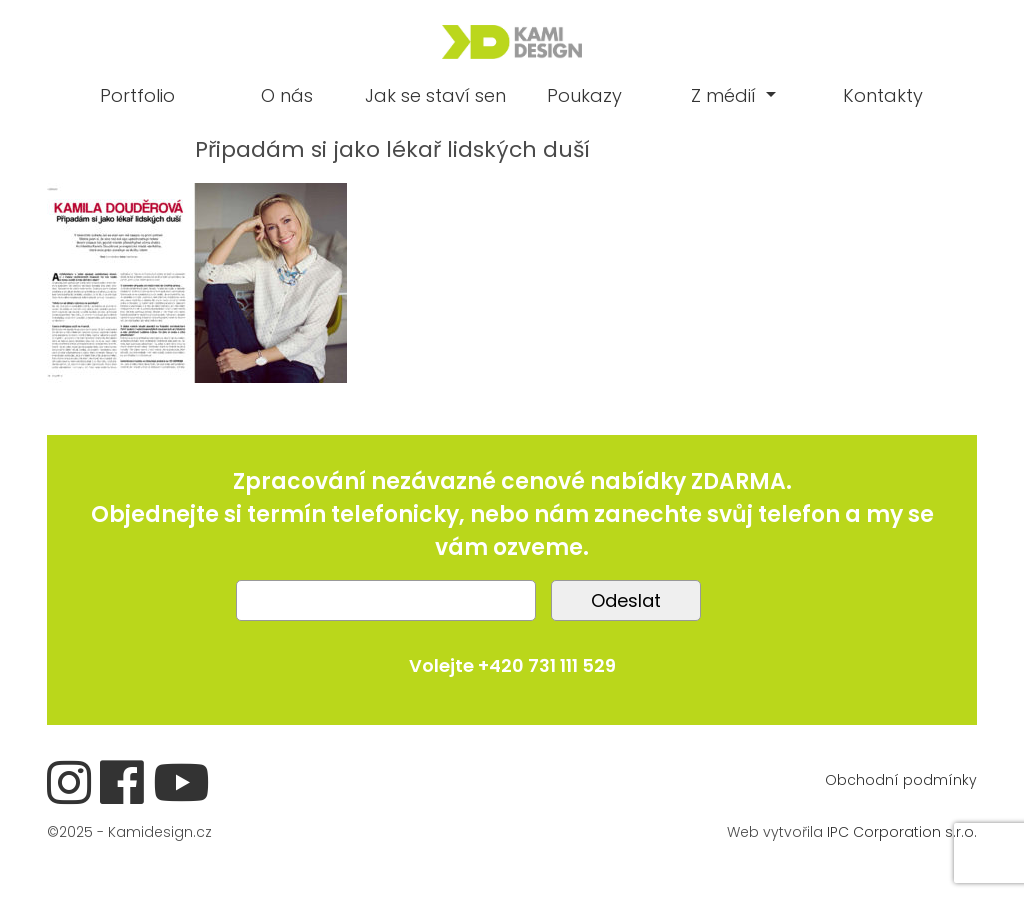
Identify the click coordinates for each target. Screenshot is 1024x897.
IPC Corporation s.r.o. (902, 832)
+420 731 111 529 (547, 665)
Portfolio (137, 95)
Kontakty (883, 95)
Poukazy (584, 95)
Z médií (726, 95)
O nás (287, 95)
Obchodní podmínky (901, 780)
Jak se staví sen (435, 95)
